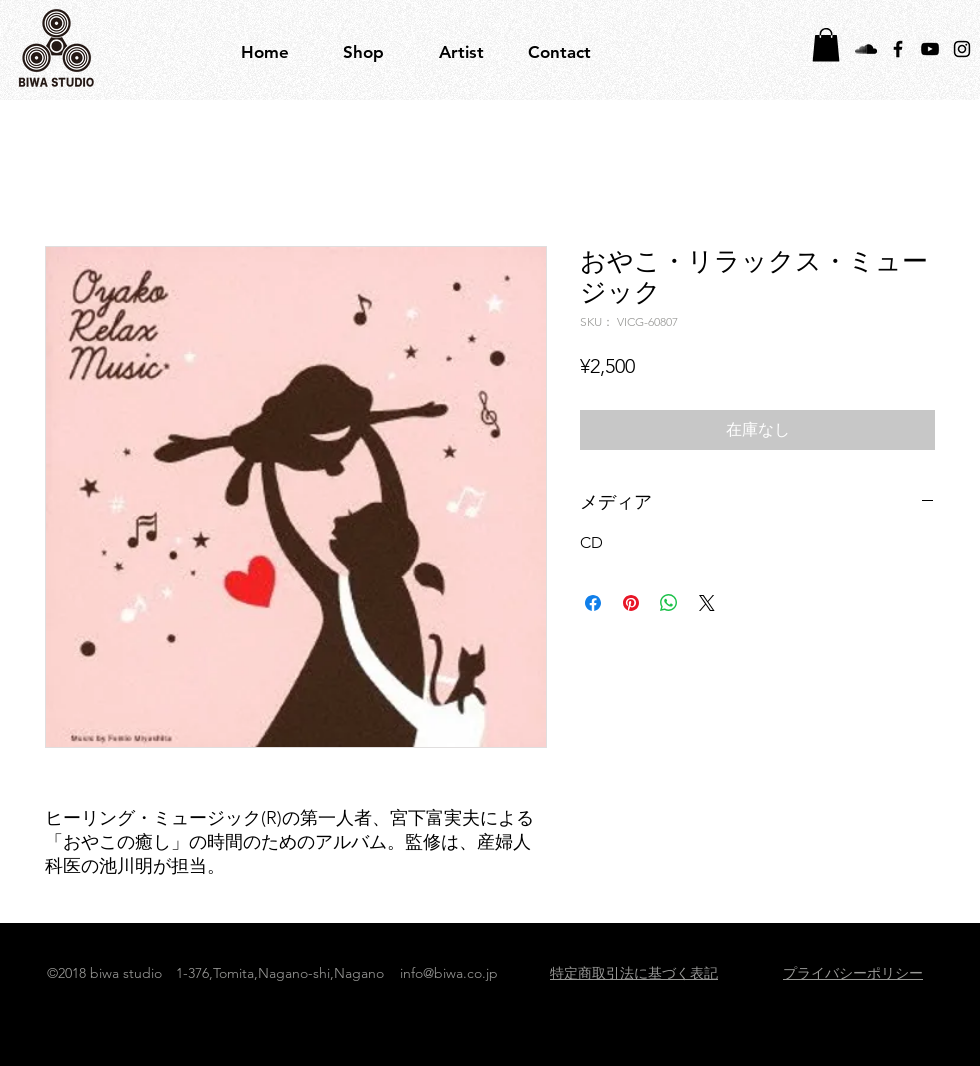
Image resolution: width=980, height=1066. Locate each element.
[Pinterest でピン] (631, 603)
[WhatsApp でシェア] (669, 603)
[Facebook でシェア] (593, 603)
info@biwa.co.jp (449, 973)
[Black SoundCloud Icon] (866, 49)
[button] (461, 52)
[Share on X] (707, 603)
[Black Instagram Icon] (962, 49)
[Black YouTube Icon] (930, 49)
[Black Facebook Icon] (898, 49)
